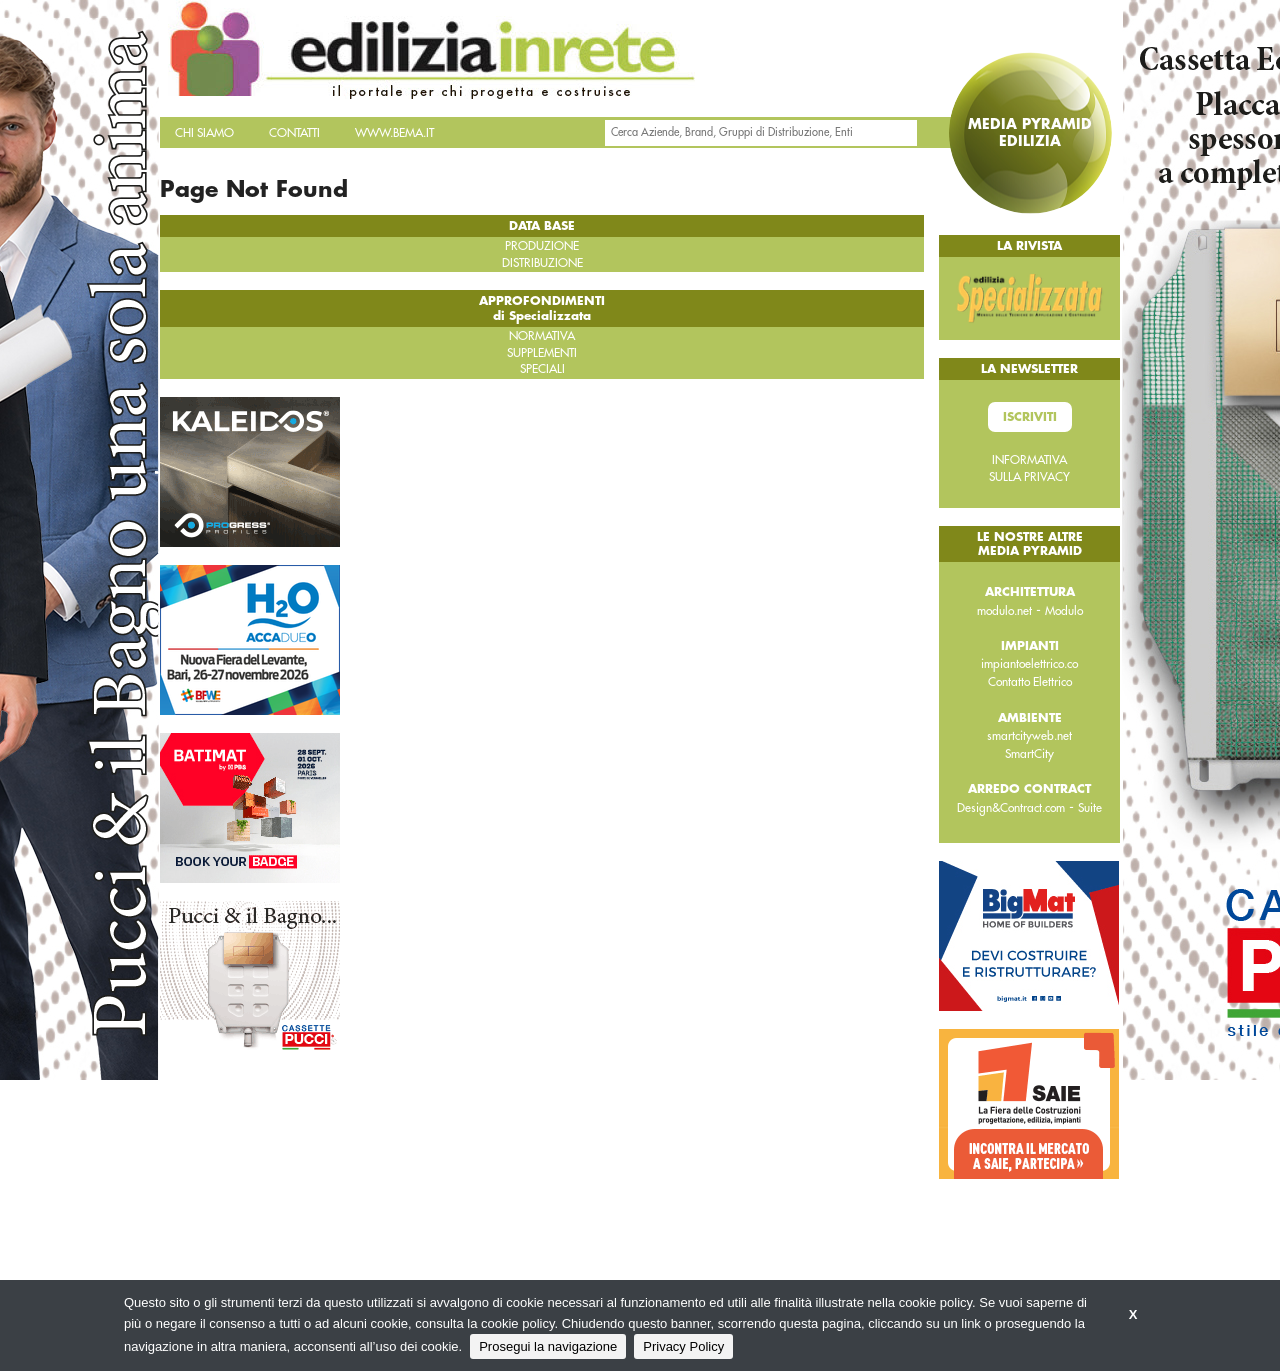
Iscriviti (1030, 417)
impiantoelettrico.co (1029, 664)
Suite (1090, 808)
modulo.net (1004, 611)
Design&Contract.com (1011, 808)
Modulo (1064, 611)
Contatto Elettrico (1030, 682)
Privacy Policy (683, 1346)
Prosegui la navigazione (548, 1346)
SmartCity (1029, 754)
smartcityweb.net (1029, 736)
